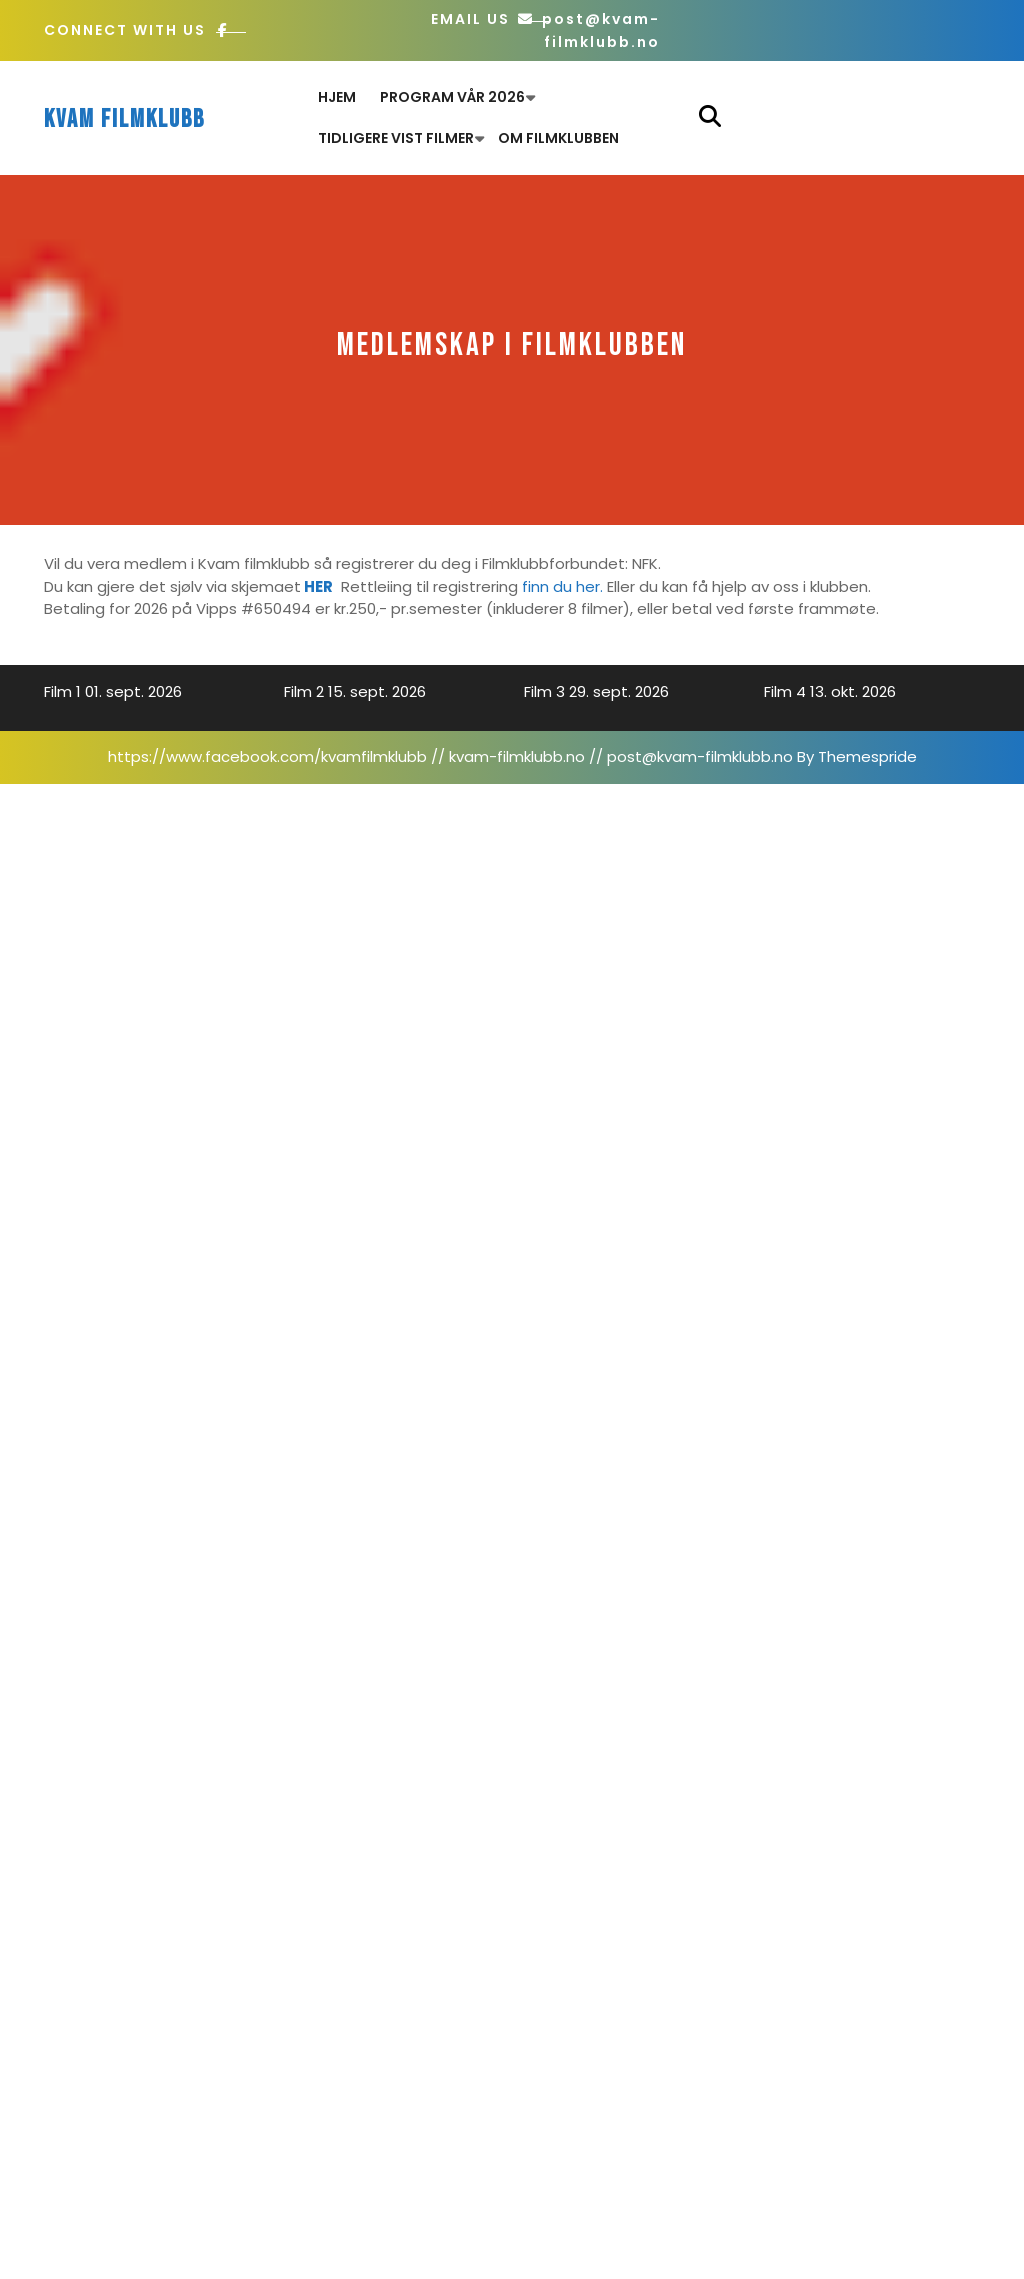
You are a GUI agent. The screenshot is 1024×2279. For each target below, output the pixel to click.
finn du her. (562, 586)
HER (318, 586)
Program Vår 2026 (452, 97)
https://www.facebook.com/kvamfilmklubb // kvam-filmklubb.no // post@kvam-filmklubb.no (450, 756)
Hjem (337, 97)
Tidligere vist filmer (396, 138)
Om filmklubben (558, 138)
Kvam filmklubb (124, 119)
